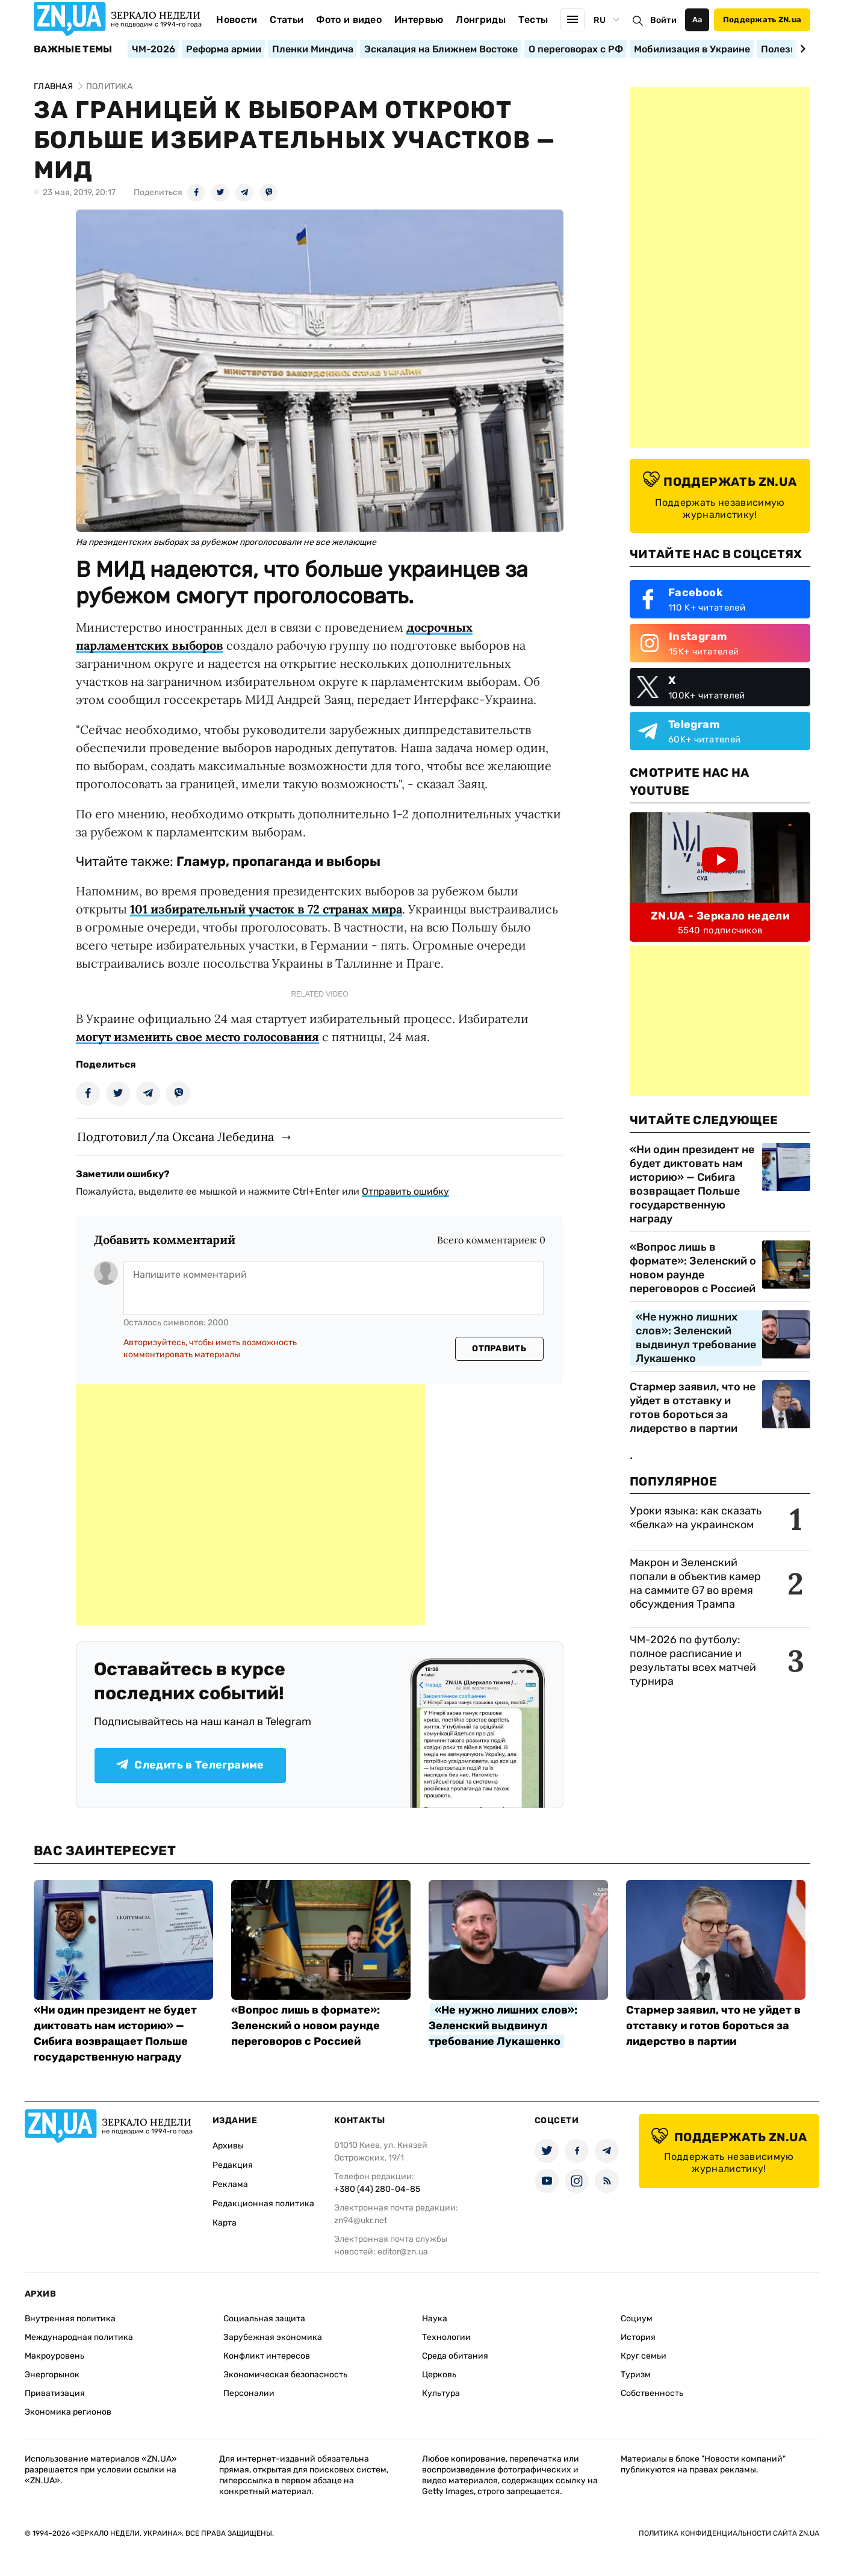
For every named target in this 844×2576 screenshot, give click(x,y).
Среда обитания (455, 2356)
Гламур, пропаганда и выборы (278, 861)
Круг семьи (643, 2356)
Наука (434, 2318)
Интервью (419, 19)
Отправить (499, 1348)
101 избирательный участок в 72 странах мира (266, 908)
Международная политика (79, 2337)
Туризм (636, 2374)
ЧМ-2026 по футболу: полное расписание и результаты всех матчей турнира (693, 1660)
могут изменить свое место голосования (197, 1036)
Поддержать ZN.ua (762, 19)
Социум (637, 2318)
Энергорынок (52, 2374)
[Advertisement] (250, 1504)
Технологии (446, 2337)
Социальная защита (264, 2318)
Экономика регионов (68, 2412)
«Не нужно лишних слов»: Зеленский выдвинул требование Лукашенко (696, 1337)
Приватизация (55, 2393)
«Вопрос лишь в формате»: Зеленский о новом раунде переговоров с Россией (693, 1267)
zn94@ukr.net (360, 2220)
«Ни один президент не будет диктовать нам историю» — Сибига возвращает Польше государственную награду (692, 1184)
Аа (697, 19)
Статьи (286, 19)
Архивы (228, 2146)
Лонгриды (481, 19)
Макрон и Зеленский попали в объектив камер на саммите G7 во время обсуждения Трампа (695, 1583)
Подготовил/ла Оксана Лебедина (175, 1136)
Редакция (233, 2165)
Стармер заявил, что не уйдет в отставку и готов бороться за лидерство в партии (693, 1407)
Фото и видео (349, 19)
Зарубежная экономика (272, 2337)
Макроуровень (54, 2356)
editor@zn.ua (402, 2252)
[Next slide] (801, 49)
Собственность (652, 2393)
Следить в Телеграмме (190, 1765)
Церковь (439, 2374)
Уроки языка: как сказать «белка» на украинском (696, 1517)
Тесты (533, 19)
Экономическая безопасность (285, 2374)
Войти (663, 20)
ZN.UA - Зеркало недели (720, 915)
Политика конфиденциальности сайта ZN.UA (729, 2533)
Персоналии (249, 2393)
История (638, 2337)
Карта (225, 2223)
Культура (441, 2393)
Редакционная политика (263, 2203)
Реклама (230, 2184)
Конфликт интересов (266, 2356)
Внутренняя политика (70, 2318)
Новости (236, 19)
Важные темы (73, 49)
